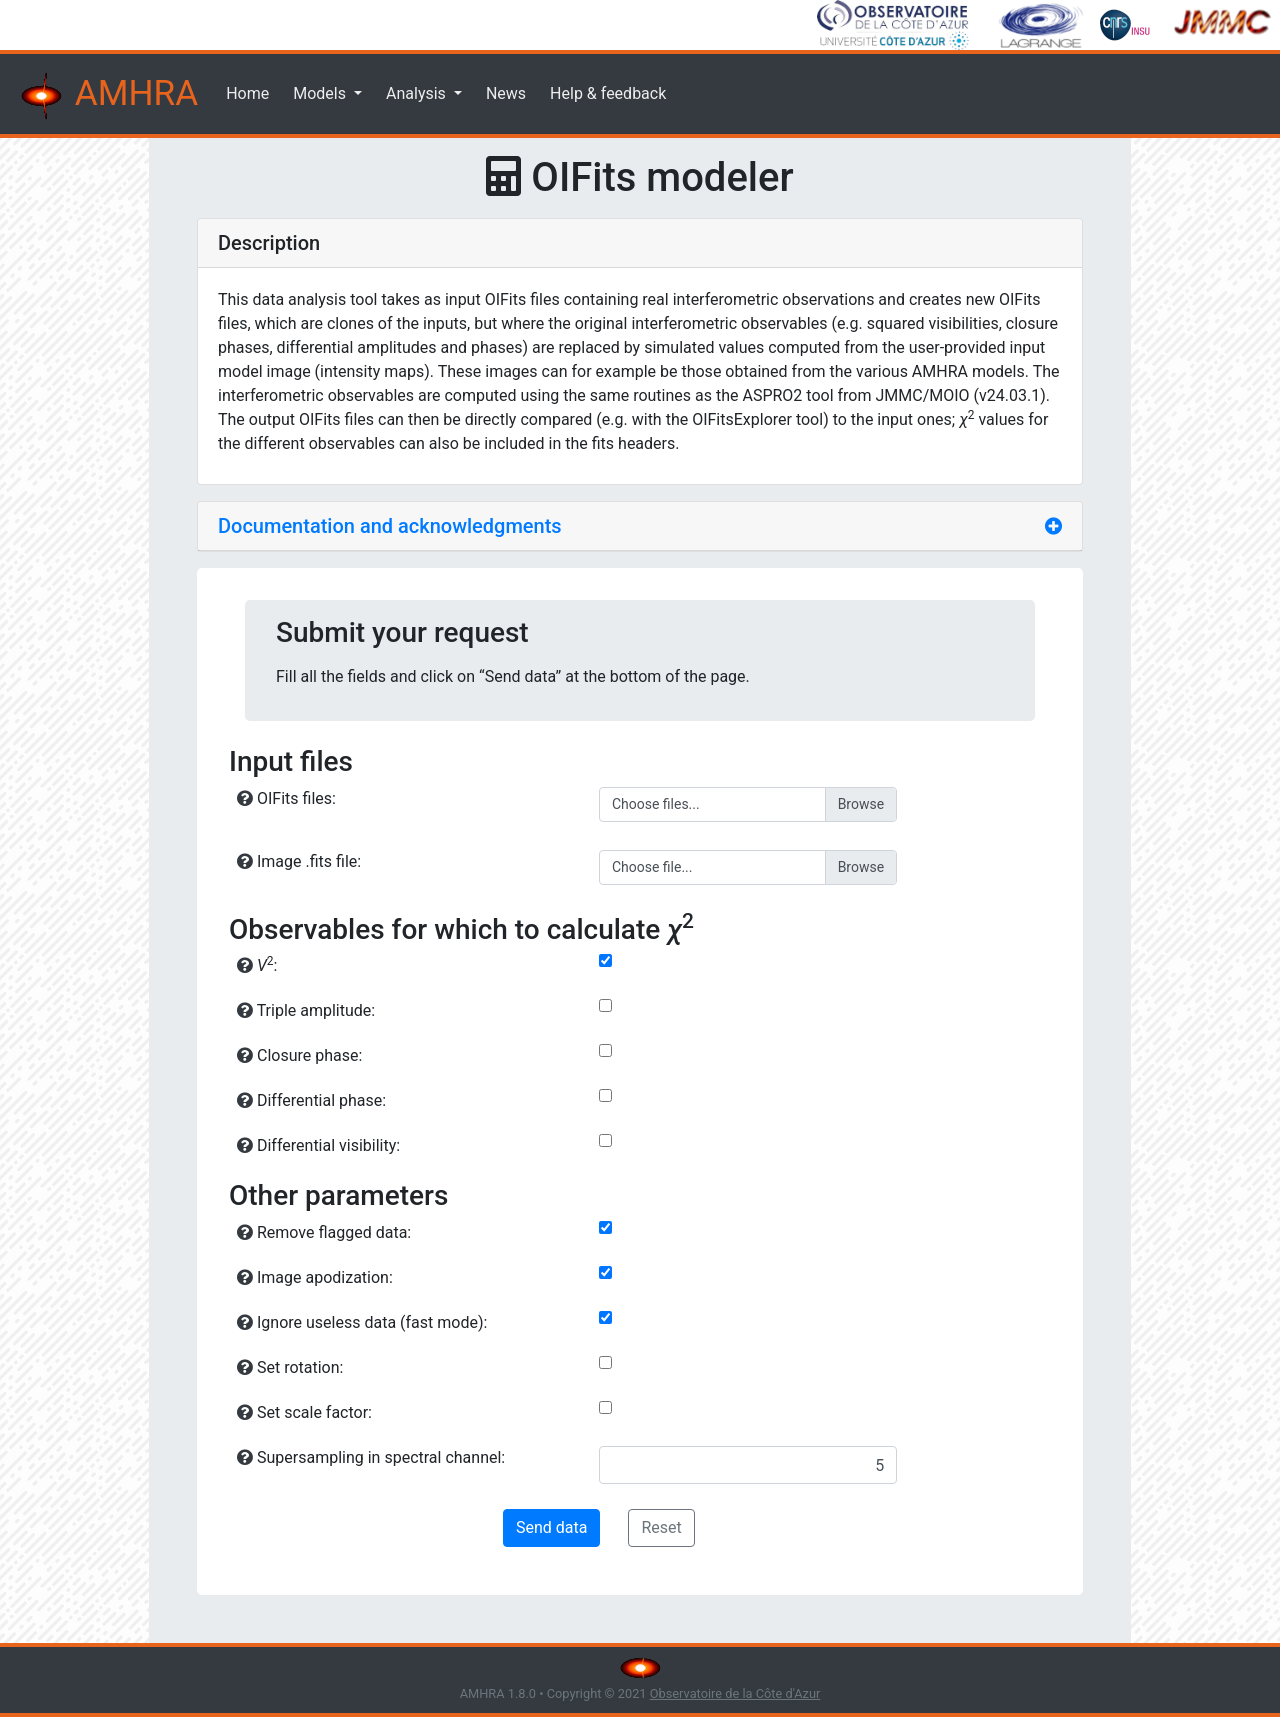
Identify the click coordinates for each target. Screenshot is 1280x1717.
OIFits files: (286, 798)
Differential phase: (311, 1100)
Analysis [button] (418, 93)
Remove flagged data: (324, 1232)
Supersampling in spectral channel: (371, 1457)
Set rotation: (290, 1367)
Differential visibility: (318, 1145)
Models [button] (321, 93)
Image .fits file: (299, 861)
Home (247, 93)
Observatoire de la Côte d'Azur (735, 1693)
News (506, 93)
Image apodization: (315, 1277)
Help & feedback (608, 93)
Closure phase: (299, 1055)
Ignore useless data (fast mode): (362, 1322)
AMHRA (107, 96)
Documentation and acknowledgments (390, 526)
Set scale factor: (304, 1412)
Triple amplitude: (306, 1010)
